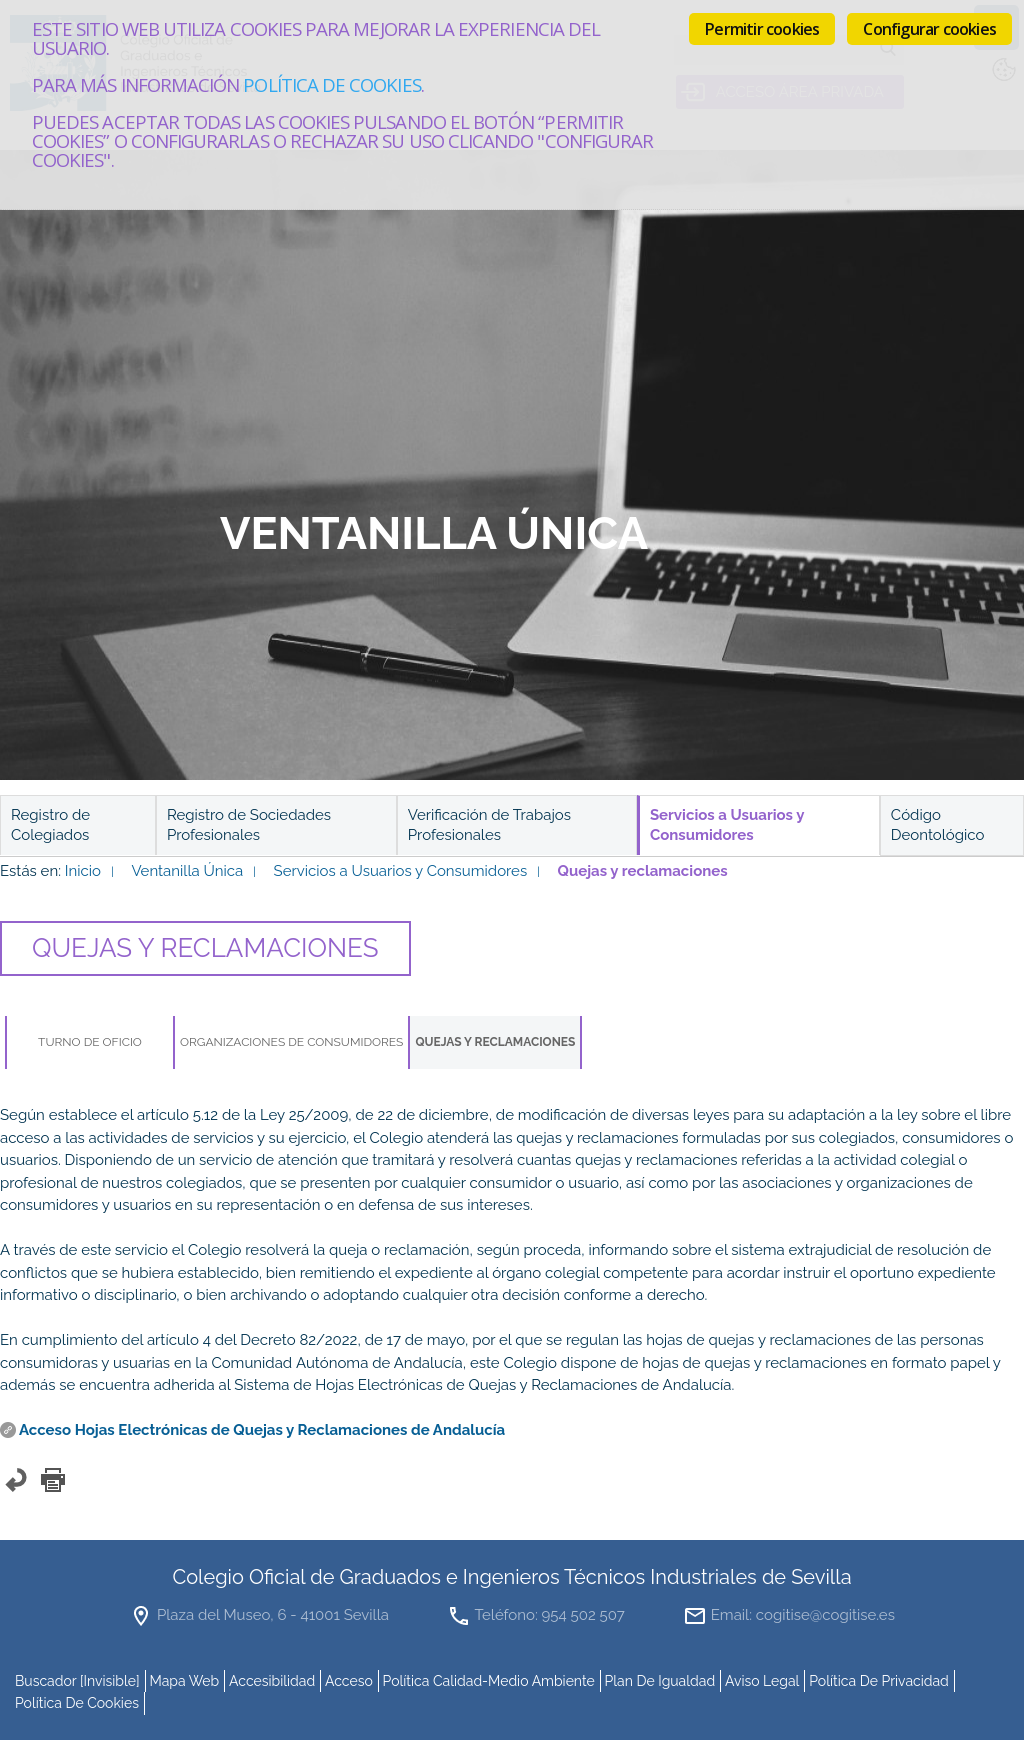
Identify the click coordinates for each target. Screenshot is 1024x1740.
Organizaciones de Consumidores (291, 1042)
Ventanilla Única (187, 871)
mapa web (184, 1681)
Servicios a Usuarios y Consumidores (401, 871)
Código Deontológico (938, 825)
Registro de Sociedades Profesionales (249, 825)
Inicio (83, 871)
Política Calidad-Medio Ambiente (489, 1681)
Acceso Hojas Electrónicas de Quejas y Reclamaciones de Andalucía (262, 1430)
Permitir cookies (762, 29)
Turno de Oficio (90, 1042)
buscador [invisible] (77, 1681)
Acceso (349, 1681)
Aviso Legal (762, 1681)
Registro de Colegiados (50, 825)
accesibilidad (272, 1681)
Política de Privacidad (879, 1681)
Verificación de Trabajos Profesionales (489, 825)
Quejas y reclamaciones (495, 1042)
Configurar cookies (929, 29)
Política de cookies (331, 84)
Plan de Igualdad (660, 1681)
